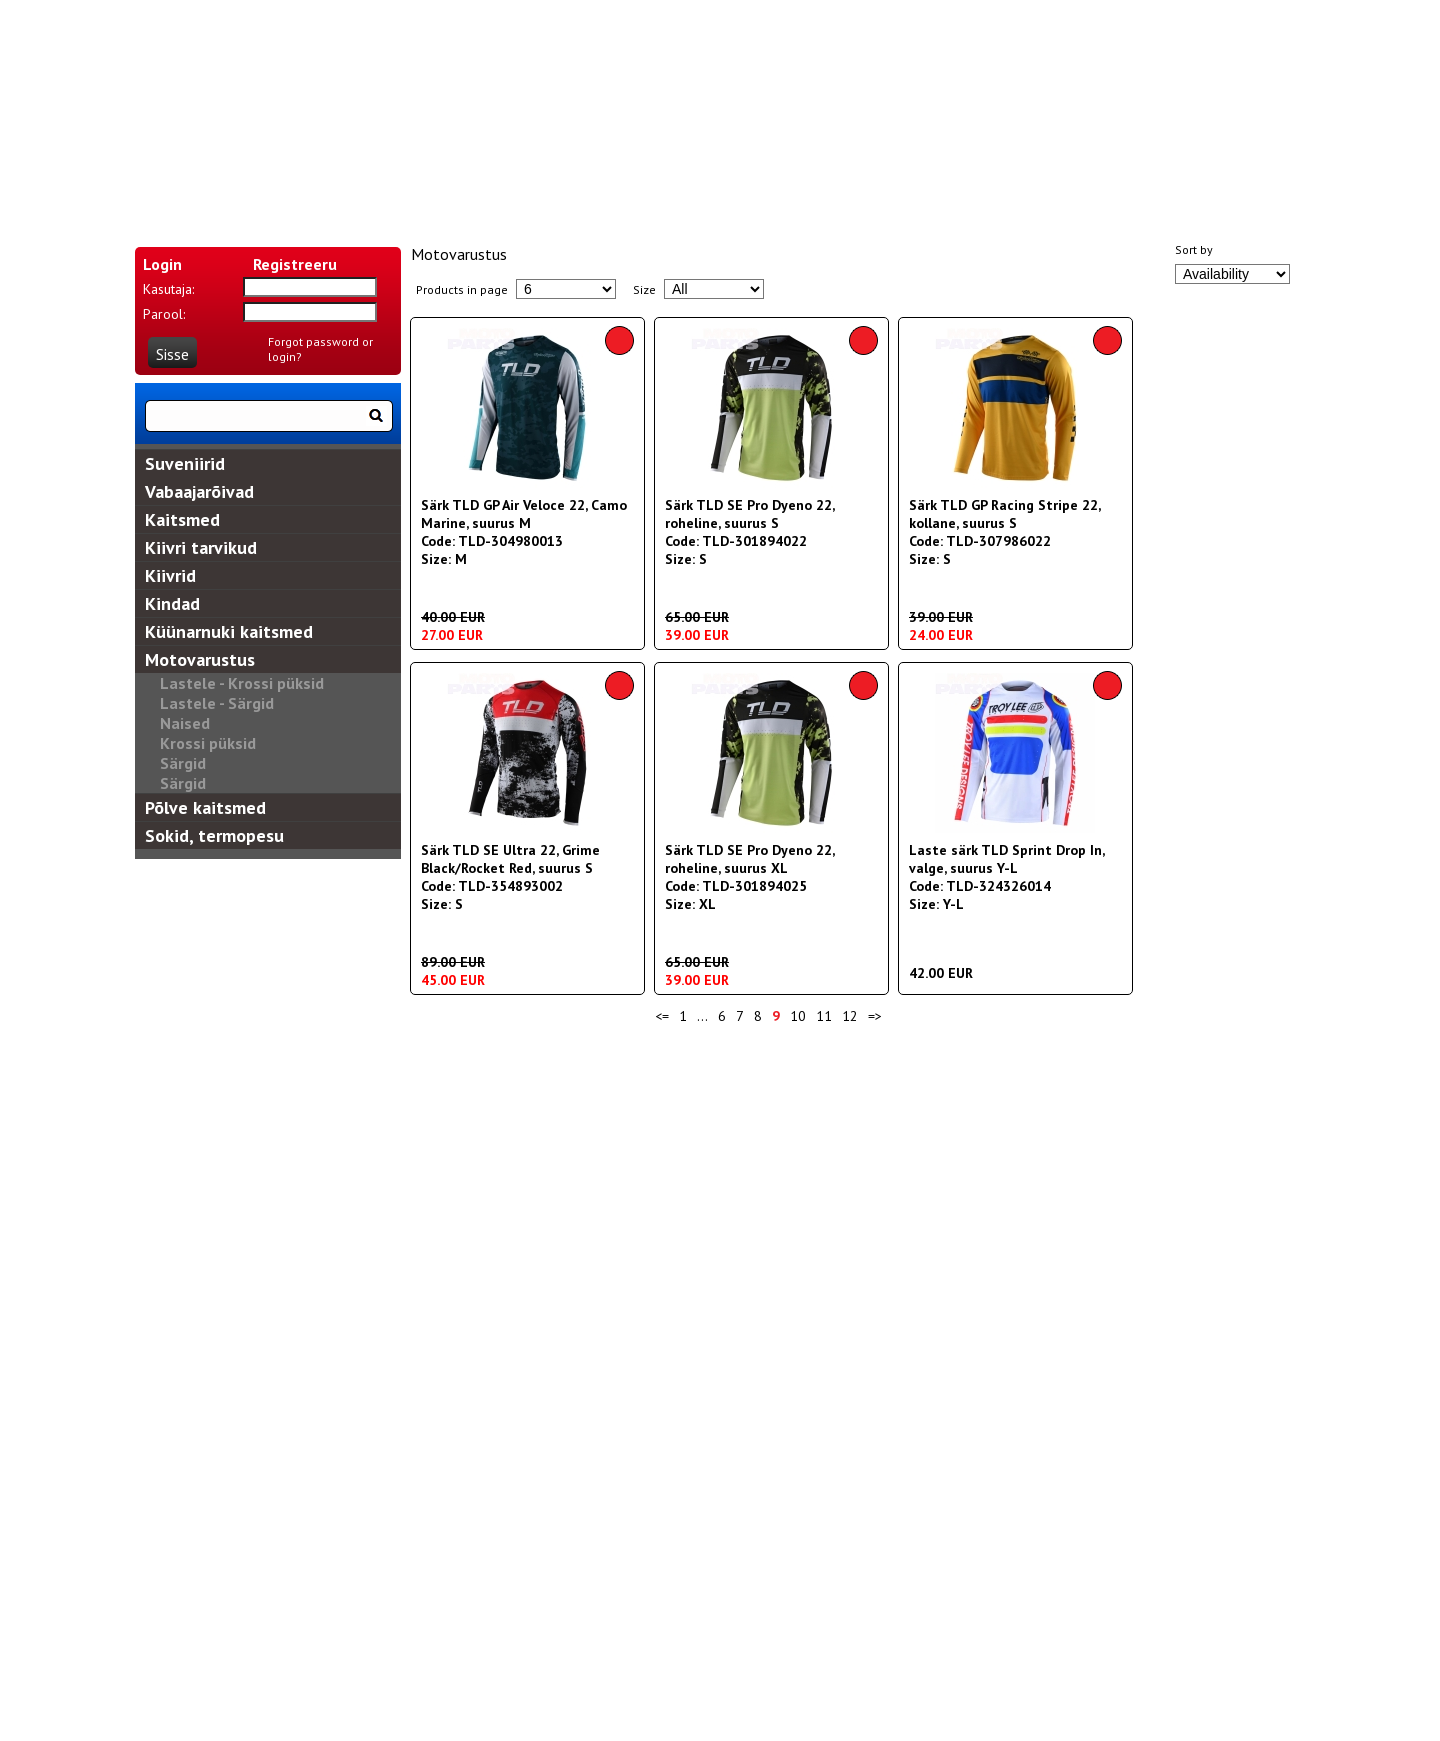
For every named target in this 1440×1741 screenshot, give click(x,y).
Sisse (172, 354)
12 (850, 1016)
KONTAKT (723, 189)
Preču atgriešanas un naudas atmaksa (796, 1105)
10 (798, 1016)
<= (662, 1016)
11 (824, 1016)
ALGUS (206, 189)
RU (596, 120)
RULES (1043, 189)
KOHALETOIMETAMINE (535, 189)
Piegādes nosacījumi (594, 1105)
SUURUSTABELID (883, 189)
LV (555, 120)
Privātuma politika (992, 1105)
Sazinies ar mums (448, 1105)
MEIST (347, 189)
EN (514, 120)
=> (875, 1016)
